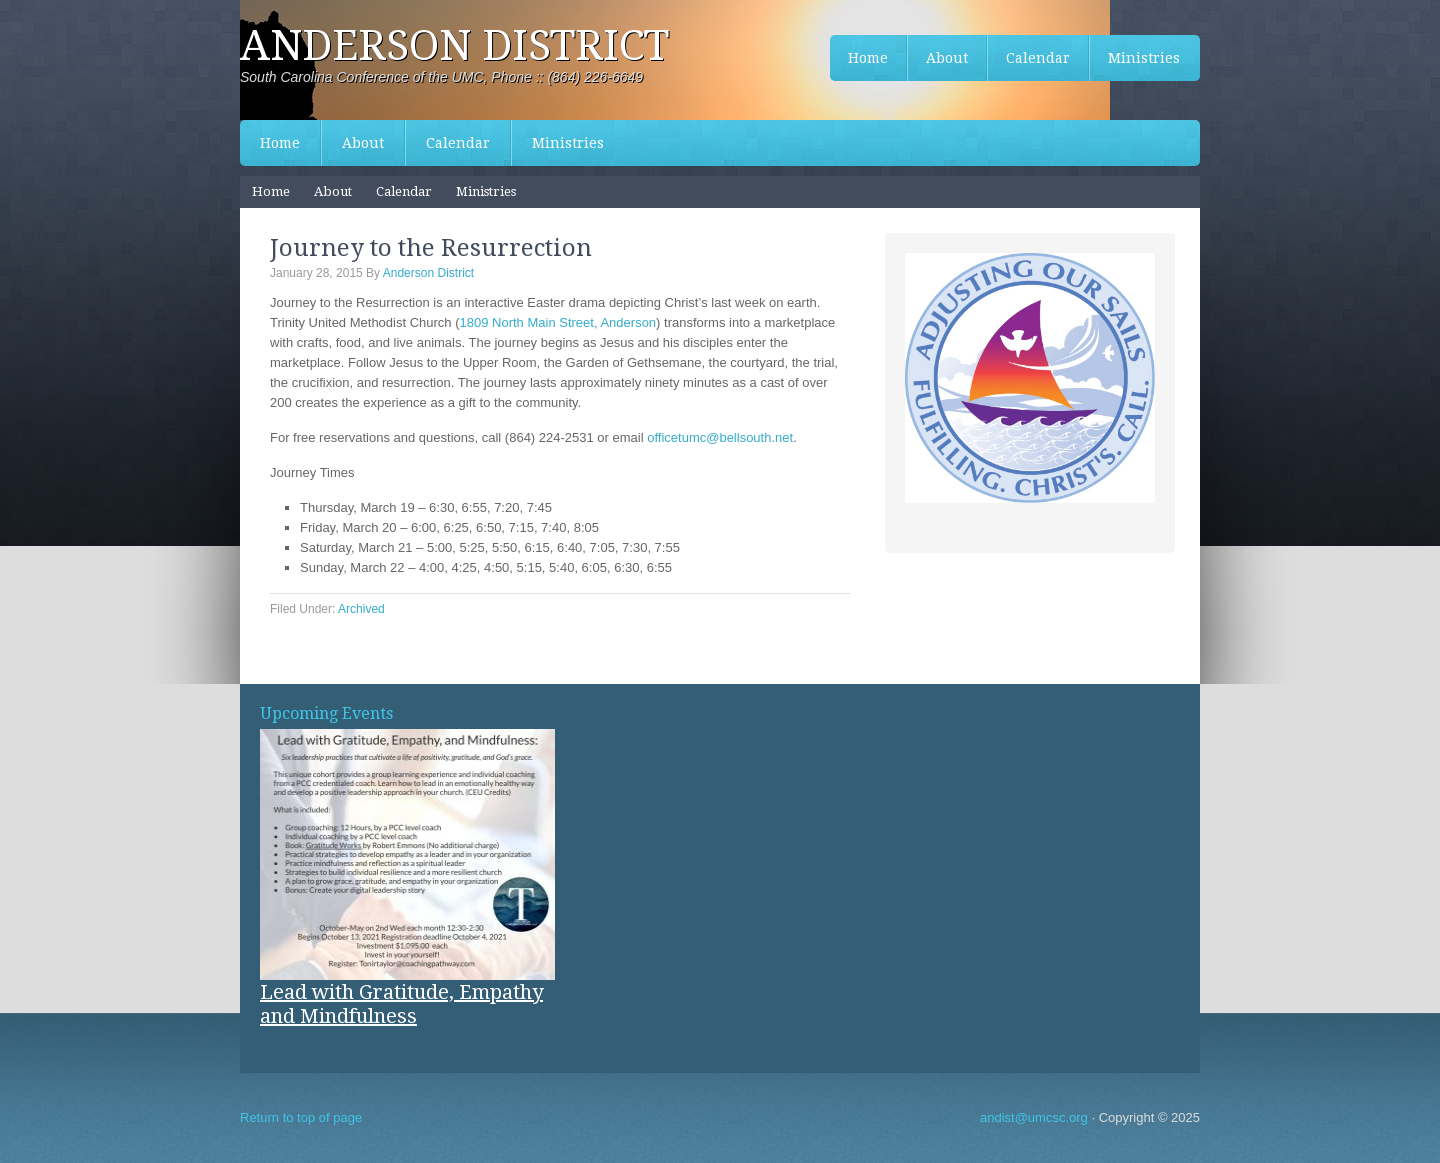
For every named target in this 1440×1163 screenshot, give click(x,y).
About (363, 143)
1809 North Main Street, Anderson (558, 322)
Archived (361, 609)
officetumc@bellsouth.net (720, 437)
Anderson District (454, 45)
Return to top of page (301, 1117)
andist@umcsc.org (1034, 1117)
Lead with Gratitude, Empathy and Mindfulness (401, 1004)
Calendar (458, 143)
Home (280, 143)
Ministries (568, 143)
